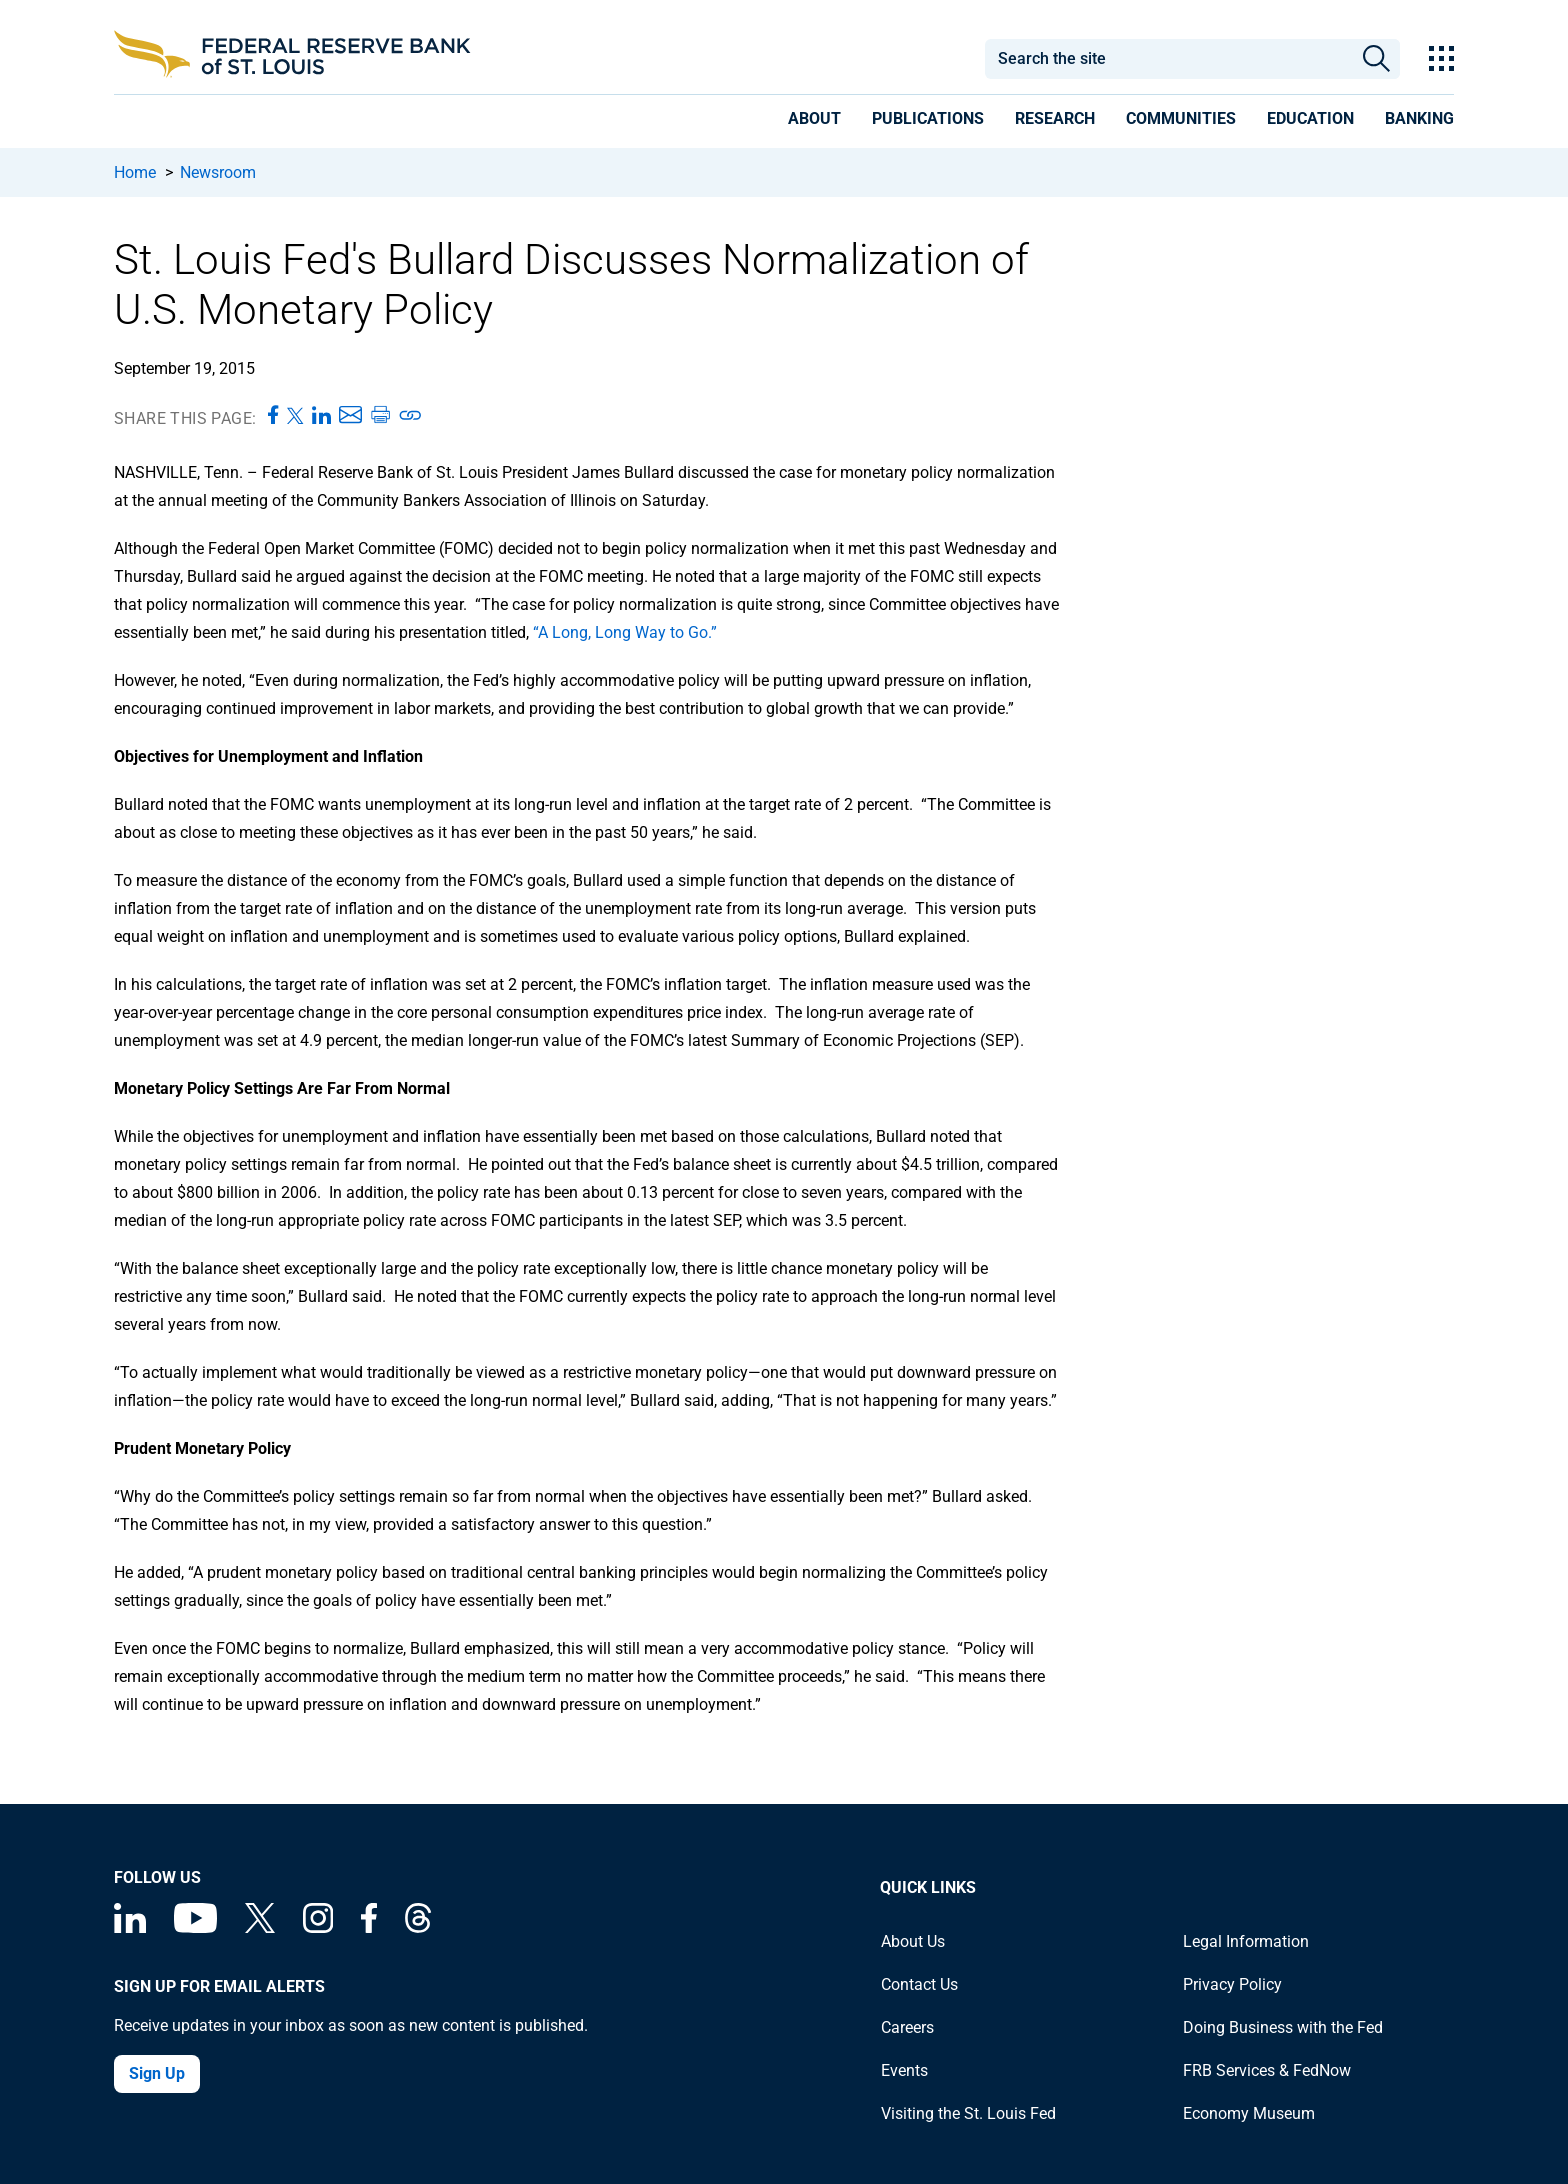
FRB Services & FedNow (1267, 2070)
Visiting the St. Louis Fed (968, 2113)
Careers (907, 2027)
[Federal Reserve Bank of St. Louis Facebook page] (369, 1927)
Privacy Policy (1232, 1984)
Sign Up (157, 2073)
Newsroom (218, 172)
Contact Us (919, 1984)
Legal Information (1246, 1941)
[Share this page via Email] (350, 416)
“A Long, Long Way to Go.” (625, 632)
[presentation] (814, 122)
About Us (913, 1941)
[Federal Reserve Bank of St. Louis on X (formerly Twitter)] (260, 1927)
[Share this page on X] (295, 416)
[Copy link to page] (411, 416)
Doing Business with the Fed (1283, 2027)
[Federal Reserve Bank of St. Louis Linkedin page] (130, 1927)
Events (904, 2070)
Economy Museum (1249, 2113)
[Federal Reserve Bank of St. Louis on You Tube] (195, 1927)
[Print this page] (380, 416)
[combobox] (1168, 59)
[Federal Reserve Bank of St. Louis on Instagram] (318, 1927)
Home (135, 172)
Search (1376, 59)
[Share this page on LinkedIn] (321, 416)
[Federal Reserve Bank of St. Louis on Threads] (418, 1927)
